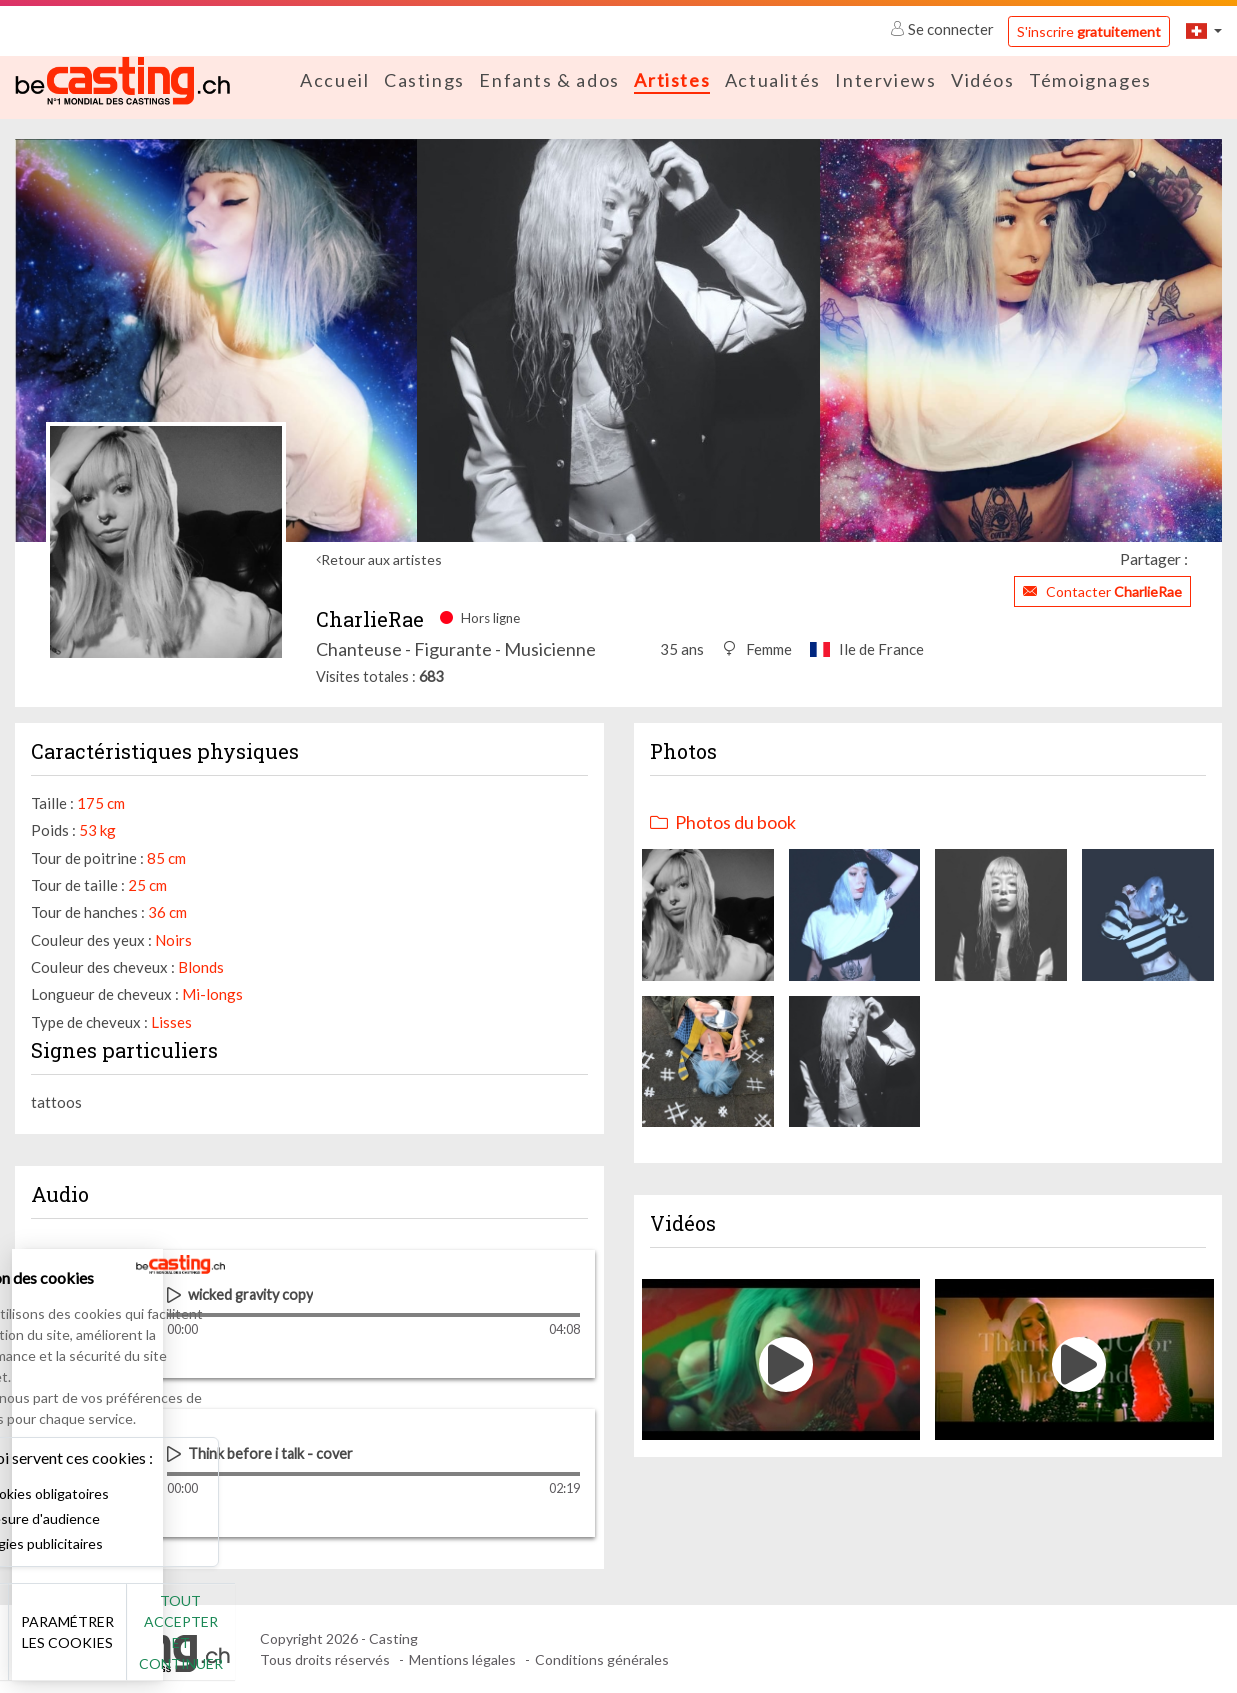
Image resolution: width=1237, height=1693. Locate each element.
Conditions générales (602, 1658)
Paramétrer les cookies (222, 1643)
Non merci (82, 1642)
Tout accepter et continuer (361, 1642)
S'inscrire (1089, 31)
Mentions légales (462, 1658)
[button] (1204, 30)
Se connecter (943, 29)
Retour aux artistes (381, 558)
